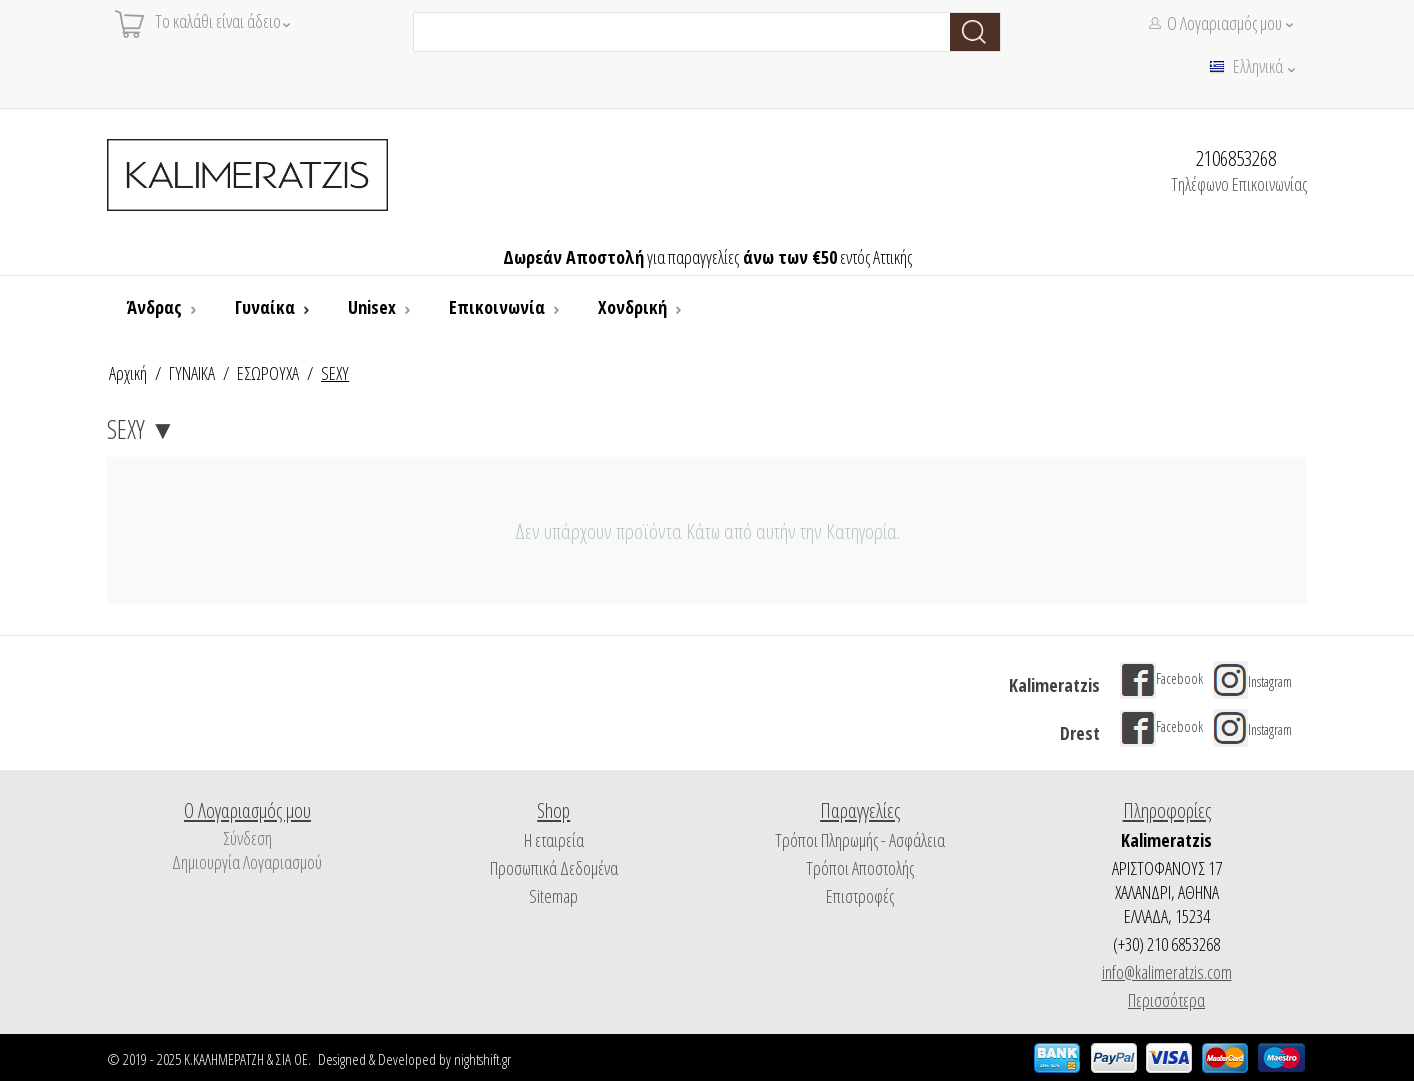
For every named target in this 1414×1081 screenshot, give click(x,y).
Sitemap (553, 896)
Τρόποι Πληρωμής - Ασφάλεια (860, 840)
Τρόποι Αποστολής (860, 868)
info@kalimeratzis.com (1167, 972)
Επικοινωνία (499, 307)
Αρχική (128, 373)
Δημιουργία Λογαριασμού (247, 862)
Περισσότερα (1166, 1000)
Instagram (1252, 681)
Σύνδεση (247, 838)
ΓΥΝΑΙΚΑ (192, 373)
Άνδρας (156, 307)
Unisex (374, 307)
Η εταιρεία (554, 840)
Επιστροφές (860, 896)
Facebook (1161, 678)
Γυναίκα (267, 307)
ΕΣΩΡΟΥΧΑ (268, 373)
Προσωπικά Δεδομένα (554, 868)
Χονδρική (634, 307)
